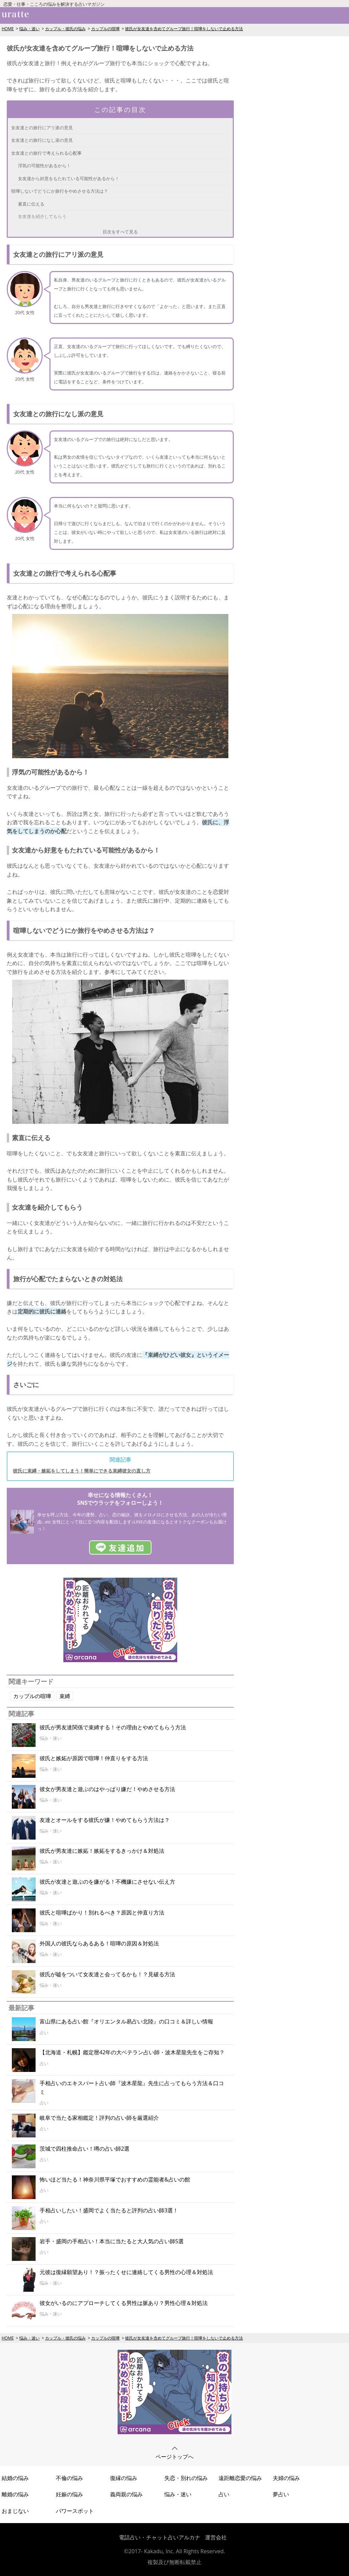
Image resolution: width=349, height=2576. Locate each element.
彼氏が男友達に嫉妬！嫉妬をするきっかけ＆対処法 (102, 1850)
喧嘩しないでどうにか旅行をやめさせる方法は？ (59, 191)
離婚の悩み (15, 2494)
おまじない (15, 2511)
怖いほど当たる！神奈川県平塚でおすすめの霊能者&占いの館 (115, 2179)
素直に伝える (31, 204)
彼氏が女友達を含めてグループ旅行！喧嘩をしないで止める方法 (184, 29)
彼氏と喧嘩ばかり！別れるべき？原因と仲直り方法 (102, 1912)
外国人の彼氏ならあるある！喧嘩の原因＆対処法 (99, 1943)
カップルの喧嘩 (105, 29)
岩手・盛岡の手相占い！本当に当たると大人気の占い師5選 (112, 2241)
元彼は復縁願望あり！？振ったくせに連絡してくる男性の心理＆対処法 (126, 2272)
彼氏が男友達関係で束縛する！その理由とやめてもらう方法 (113, 1727)
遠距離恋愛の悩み (240, 2478)
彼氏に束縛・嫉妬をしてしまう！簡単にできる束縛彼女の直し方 (81, 1470)
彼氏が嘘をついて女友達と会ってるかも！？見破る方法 (107, 1974)
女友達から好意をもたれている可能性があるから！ (68, 178)
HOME (8, 29)
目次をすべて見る (120, 232)
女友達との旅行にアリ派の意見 (42, 127)
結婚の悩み (15, 2478)
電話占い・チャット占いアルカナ (159, 2537)
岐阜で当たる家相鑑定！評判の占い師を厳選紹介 (99, 2117)
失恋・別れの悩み (186, 2478)
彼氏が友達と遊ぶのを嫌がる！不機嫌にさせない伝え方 (107, 1881)
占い (224, 2494)
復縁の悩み (123, 2478)
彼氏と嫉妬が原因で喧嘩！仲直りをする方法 (94, 1758)
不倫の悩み (69, 2478)
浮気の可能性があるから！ (44, 165)
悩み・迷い (29, 29)
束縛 (64, 1696)
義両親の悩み (126, 2494)
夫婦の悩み (286, 2478)
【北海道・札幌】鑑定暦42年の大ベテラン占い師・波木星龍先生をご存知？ (132, 2052)
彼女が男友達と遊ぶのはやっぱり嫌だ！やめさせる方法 (107, 1789)
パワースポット (75, 2511)
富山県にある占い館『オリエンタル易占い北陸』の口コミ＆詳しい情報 (126, 2021)
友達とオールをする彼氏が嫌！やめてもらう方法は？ (105, 1820)
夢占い (281, 2494)
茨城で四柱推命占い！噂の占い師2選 (84, 2148)
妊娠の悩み (69, 2494)
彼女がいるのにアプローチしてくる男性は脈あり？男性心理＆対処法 (124, 2303)
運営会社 (216, 2537)
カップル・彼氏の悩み (65, 29)
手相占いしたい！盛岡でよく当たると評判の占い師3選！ (109, 2210)
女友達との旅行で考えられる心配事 (46, 153)
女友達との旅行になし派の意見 (42, 140)
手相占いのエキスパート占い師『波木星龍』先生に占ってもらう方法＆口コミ (132, 2087)
